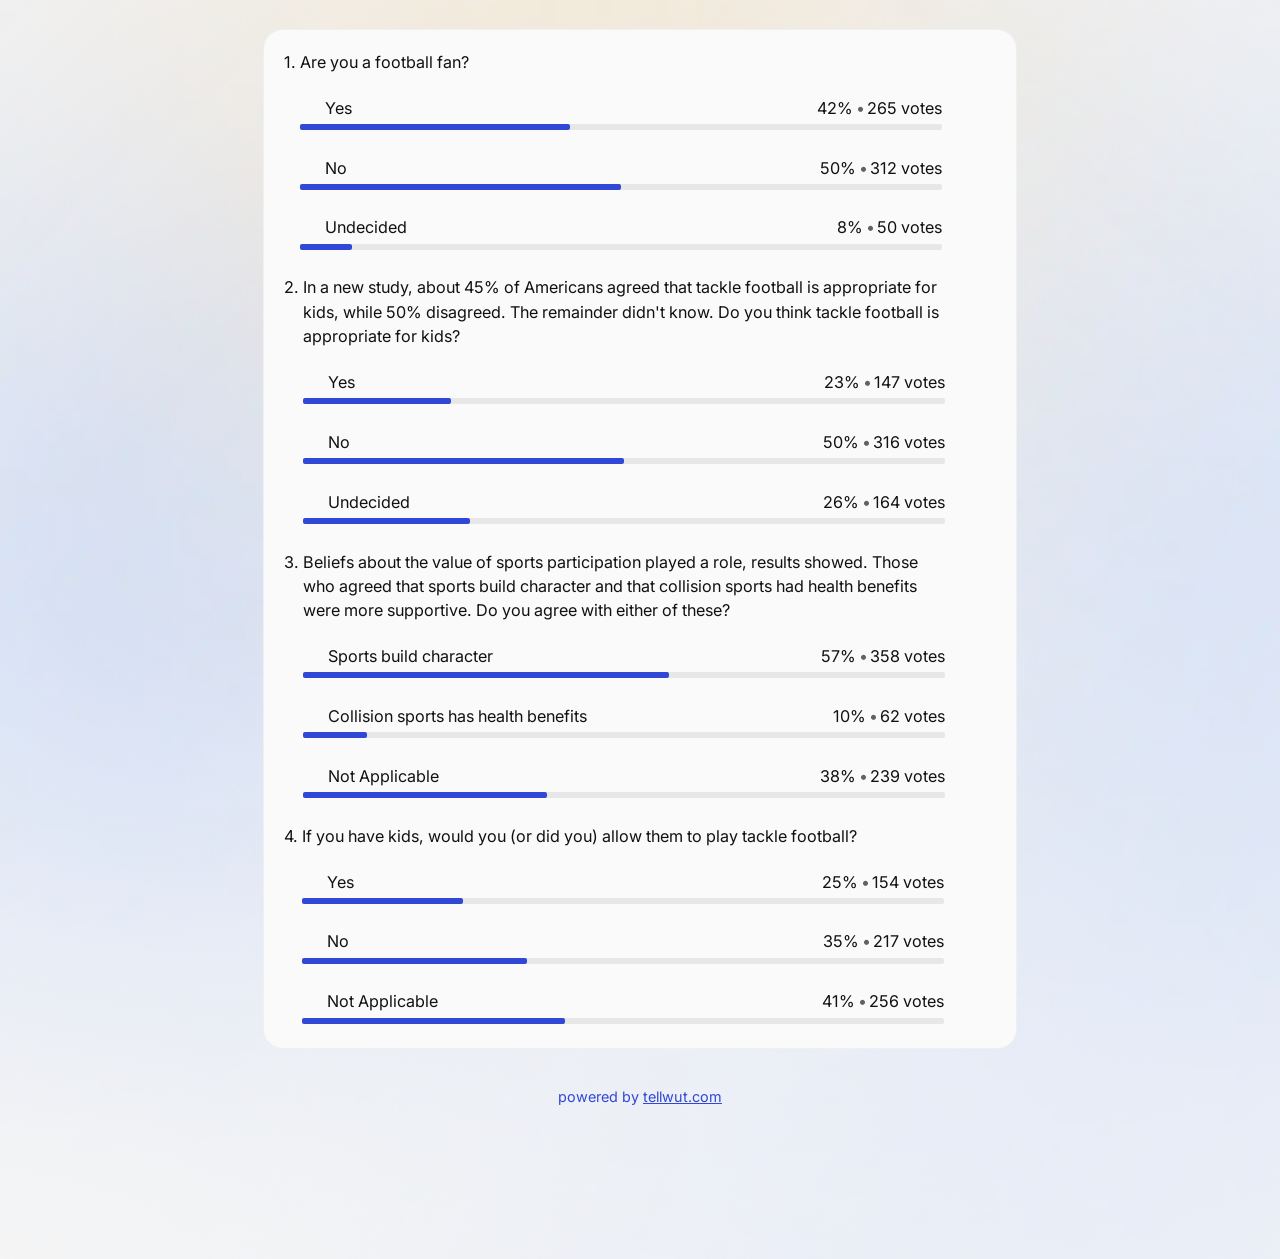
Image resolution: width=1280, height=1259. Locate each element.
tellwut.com (682, 1096)
